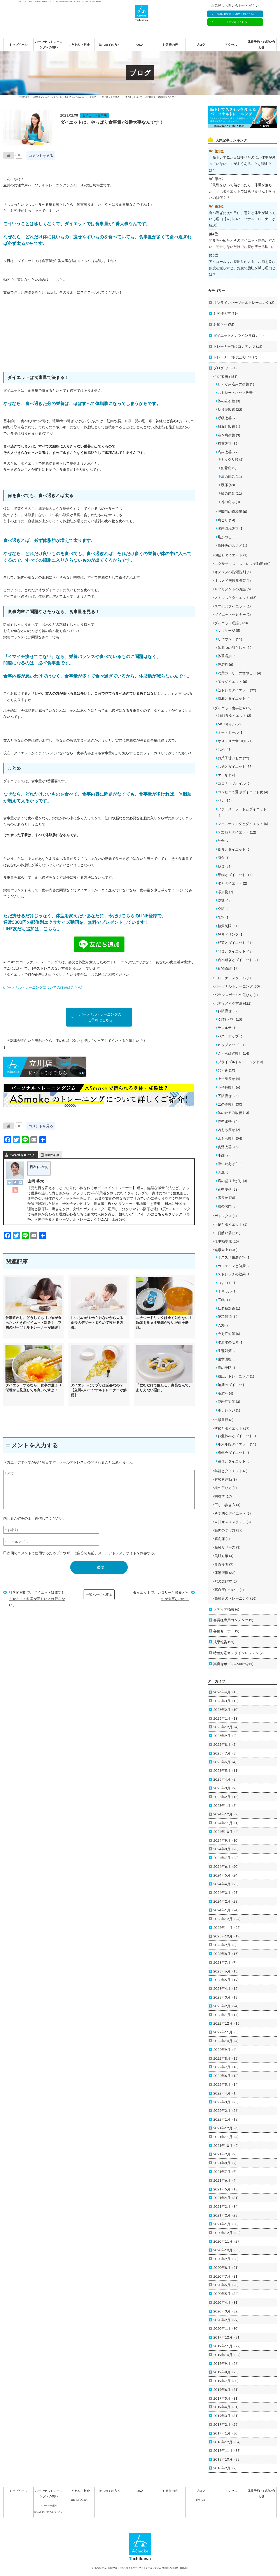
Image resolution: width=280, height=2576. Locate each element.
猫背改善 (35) (228, 450)
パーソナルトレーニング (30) (237, 993)
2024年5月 (221, 1881)
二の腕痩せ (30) (230, 1110)
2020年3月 (221, 2317)
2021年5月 (221, 2195)
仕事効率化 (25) (226, 1248)
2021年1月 (221, 2230)
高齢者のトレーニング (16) (235, 1604)
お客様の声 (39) (225, 320)
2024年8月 (221, 1855)
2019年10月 (223, 2361)
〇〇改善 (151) (225, 383)
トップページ (15, 49)
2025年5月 (221, 1777)
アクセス (233, 49)
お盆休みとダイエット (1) (237, 1442)
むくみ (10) (226, 1077)
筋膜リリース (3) (227, 1553)
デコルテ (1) (227, 1034)
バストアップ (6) (230, 1042)
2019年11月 (223, 2352)
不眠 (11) (224, 1306)
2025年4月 (221, 1785)
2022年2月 (221, 2117)
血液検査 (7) (223, 1571)
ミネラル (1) (227, 1297)
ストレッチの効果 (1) (234, 1280)
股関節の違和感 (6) (232, 518)
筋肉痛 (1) (222, 1545)
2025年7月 (221, 1759)
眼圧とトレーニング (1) (236, 1382)
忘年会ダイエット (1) (234, 1459)
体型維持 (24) (228, 1127)
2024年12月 (223, 1820)
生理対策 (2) (227, 1357)
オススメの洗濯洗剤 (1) (232, 578)
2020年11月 (223, 2248)
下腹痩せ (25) (228, 1102)
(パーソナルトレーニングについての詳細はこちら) (42, 993)
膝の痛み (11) (231, 499)
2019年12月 (223, 2343)
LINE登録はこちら (236, 24)
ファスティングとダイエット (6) (243, 830)
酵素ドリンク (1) (230, 940)
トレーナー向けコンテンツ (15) (237, 353)
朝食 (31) (224, 872)
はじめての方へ (108, 49)
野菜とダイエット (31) (235, 949)
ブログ (202, 49)
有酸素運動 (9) (225, 1486)
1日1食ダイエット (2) (234, 722)
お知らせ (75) (223, 331)
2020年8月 (221, 2274)
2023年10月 (223, 1942)
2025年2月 (221, 1803)
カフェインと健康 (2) (234, 1272)
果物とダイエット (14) (235, 881)
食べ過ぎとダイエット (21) (238, 966)
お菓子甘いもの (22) (233, 764)
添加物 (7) (225, 898)
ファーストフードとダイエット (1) (242, 818)
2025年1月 (221, 1812)
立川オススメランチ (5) (232, 1528)
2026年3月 (221, 1707)
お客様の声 (171, 49)
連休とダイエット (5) (234, 1467)
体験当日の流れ (79, 2506)
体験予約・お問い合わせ (264, 48)
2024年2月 (221, 1908)
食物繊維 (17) (228, 974)
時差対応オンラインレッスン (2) (238, 1659)
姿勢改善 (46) (228, 1153)
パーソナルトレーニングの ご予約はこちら (100, 1023)
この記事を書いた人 (22, 1161)
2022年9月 (221, 2056)
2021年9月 (221, 2160)
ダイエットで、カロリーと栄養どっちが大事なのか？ (161, 1602)
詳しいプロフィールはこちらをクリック (150, 1220)
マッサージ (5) (229, 637)
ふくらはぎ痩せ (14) (233, 1059)
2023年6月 (221, 1977)
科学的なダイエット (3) (232, 1519)
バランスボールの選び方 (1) (236, 1001)
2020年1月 (221, 2335)
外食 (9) (223, 847)
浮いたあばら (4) (230, 1170)
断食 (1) (223, 864)
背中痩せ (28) (228, 1195)
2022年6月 (221, 2082)
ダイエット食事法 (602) (232, 714)
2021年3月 (221, 2213)
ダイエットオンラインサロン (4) (238, 342)
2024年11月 (223, 1829)
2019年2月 (221, 2431)
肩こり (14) (226, 526)
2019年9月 (221, 2370)
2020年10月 (223, 2256)
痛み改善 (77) (228, 458)
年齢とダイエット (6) (230, 1477)
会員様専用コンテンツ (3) (233, 1626)
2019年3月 (221, 2422)
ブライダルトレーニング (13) (240, 1068)
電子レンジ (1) (229, 1416)
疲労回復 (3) (227, 1365)
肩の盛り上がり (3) (232, 1187)
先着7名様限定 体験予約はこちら (236, 16)
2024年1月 (221, 1916)
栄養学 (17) (223, 1502)
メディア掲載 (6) (226, 1615)
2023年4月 (221, 1995)
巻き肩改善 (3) (229, 441)
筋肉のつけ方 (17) (228, 1537)
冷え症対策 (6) (229, 1340)
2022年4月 (221, 2099)
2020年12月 (223, 2239)
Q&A (140, 49)
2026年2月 (221, 1716)
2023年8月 (221, 1960)
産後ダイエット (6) (232, 688)
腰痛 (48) (228, 491)
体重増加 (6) (227, 662)
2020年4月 (221, 2309)
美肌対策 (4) (223, 1562)
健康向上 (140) (225, 1256)
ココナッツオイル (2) (234, 790)
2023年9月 (221, 1951)
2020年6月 (221, 2291)
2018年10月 (223, 2466)
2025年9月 (221, 1742)
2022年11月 (223, 2038)
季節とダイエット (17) (231, 1434)
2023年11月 (223, 1934)
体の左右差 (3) (229, 407)
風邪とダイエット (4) (234, 705)
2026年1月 (221, 1725)
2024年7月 (221, 1864)
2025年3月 (221, 1794)
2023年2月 (221, 2012)
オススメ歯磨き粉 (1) (234, 1263)
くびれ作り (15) (230, 1025)
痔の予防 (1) (227, 1374)
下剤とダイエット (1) (230, 1231)
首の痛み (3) (230, 508)
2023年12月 (223, 1925)
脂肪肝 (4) (225, 1399)
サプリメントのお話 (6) (232, 595)
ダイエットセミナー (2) (232, 621)
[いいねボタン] (8, 161)
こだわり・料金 (77, 49)
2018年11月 (223, 2457)
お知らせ (200, 2506)
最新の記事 (52, 1161)
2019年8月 (221, 2378)
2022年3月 (221, 2108)
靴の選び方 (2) (225, 1587)
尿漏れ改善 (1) (229, 433)
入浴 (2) (223, 1332)
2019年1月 (221, 2439)
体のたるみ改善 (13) (233, 1119)
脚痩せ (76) (226, 1204)
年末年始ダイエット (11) (237, 1450)
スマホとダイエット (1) (232, 612)
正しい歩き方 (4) (227, 1511)
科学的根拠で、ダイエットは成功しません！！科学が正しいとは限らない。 (37, 1605)
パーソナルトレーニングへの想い (46, 48)
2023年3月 (221, 2003)
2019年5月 (221, 2404)
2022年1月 (221, 2125)
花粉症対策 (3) (229, 1408)
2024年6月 (221, 1873)
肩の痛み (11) (231, 483)
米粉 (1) (223, 923)
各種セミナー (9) (226, 1637)
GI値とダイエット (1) (230, 561)
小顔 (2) (223, 1162)
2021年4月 (221, 2204)
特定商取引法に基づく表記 (48, 2518)
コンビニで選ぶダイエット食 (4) (243, 798)
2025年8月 (221, 1751)
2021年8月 (221, 2169)
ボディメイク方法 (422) (232, 1009)
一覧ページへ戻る (99, 1601)
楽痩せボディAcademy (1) (233, 1670)
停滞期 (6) (225, 671)
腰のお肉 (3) (227, 1212)
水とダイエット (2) (232, 889)
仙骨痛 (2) (228, 474)
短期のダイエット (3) (234, 1391)
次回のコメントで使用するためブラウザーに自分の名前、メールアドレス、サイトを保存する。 (82, 1559)
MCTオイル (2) (229, 730)
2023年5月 (221, 1986)
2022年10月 (223, 2047)
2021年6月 (221, 2187)
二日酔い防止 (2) (227, 1239)
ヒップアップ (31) (231, 1051)
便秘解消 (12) (228, 1323)
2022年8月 (221, 2065)
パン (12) (224, 807)
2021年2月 (221, 2221)
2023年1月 (221, 2021)
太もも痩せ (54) (230, 1144)
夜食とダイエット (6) (234, 855)
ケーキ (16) (226, 781)
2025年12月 (223, 1733)
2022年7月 (221, 2073)
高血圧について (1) (229, 1596)
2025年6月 (221, 1768)
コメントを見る (41, 162)
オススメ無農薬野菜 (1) (232, 587)
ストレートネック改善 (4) (237, 399)
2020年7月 (221, 2282)
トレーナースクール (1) (232, 984)
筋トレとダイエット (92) (237, 696)
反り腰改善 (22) (230, 416)
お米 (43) (224, 756)
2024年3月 (221, 1899)
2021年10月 (223, 2152)
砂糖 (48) (224, 907)
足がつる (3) (227, 543)
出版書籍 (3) (223, 1426)
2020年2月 (221, 2326)
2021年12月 (223, 2134)
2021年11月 (223, 2143)
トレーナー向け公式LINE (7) (235, 363)
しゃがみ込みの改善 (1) (236, 390)
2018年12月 (223, 2448)
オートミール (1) (230, 739)
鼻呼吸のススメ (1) (232, 552)
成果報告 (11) (223, 1648)
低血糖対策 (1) (229, 1314)
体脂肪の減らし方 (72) (235, 654)
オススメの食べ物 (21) (235, 747)
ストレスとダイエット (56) (235, 604)
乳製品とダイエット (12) (237, 838)
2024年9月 (221, 1847)
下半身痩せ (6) (229, 1093)
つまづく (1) (227, 1289)
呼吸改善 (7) (227, 424)
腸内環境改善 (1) (230, 535)
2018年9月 (221, 2474)
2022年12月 (223, 2030)
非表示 (42, 1173)
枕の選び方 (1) (225, 1494)
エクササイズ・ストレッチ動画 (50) (242, 570)
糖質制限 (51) (228, 932)
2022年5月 (221, 2091)
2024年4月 (221, 1890)
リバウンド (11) (230, 645)
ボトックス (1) (225, 1222)
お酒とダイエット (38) (235, 773)
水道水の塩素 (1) (230, 1348)
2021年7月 (221, 2178)
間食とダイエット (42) (235, 957)
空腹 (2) (223, 915)
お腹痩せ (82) (228, 1017)
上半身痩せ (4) (229, 1085)
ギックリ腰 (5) (232, 466)
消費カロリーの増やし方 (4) (239, 679)
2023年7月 (221, 1969)
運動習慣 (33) (224, 1579)
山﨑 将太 (35, 1187)
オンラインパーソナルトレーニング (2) (243, 309)
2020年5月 (221, 2300)
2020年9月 (221, 2265)
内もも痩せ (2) (229, 1136)
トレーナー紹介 (48, 2511)
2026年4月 (221, 1698)
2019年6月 (221, 2396)
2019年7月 (221, 2387)
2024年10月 (223, 1838)
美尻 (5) (223, 1178)
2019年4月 (221, 2413)
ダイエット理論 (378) (231, 629)
